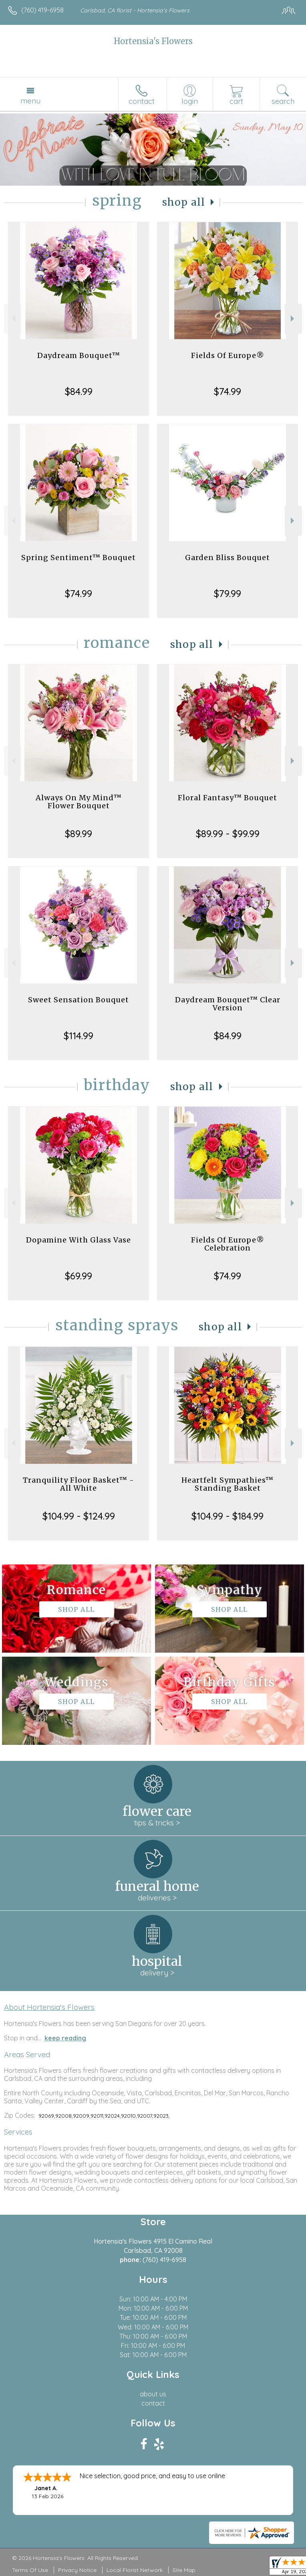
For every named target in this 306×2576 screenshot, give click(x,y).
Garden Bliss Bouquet (227, 557)
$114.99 (78, 1036)
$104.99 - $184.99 (227, 1516)
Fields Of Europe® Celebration (227, 1244)
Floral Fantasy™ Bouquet (227, 797)
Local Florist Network (135, 2570)
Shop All (183, 202)
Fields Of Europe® (227, 355)
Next (293, 319)
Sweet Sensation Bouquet (78, 999)
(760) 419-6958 (42, 10)
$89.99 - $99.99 (228, 834)
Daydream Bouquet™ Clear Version (227, 1003)
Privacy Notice (77, 2570)
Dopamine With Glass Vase (78, 1239)
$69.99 (78, 1276)
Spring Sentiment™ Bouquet (78, 557)
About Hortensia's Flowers (49, 2007)
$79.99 (227, 593)
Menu (30, 100)
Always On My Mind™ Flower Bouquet (79, 801)
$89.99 (78, 834)
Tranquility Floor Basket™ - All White (78, 1484)
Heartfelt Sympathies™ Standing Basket (227, 1484)
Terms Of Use (30, 2570)
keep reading (65, 2038)
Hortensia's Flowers (153, 41)
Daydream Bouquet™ (78, 355)
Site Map (184, 2570)
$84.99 (79, 391)
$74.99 (227, 391)
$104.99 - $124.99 (78, 1516)
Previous (12, 319)
